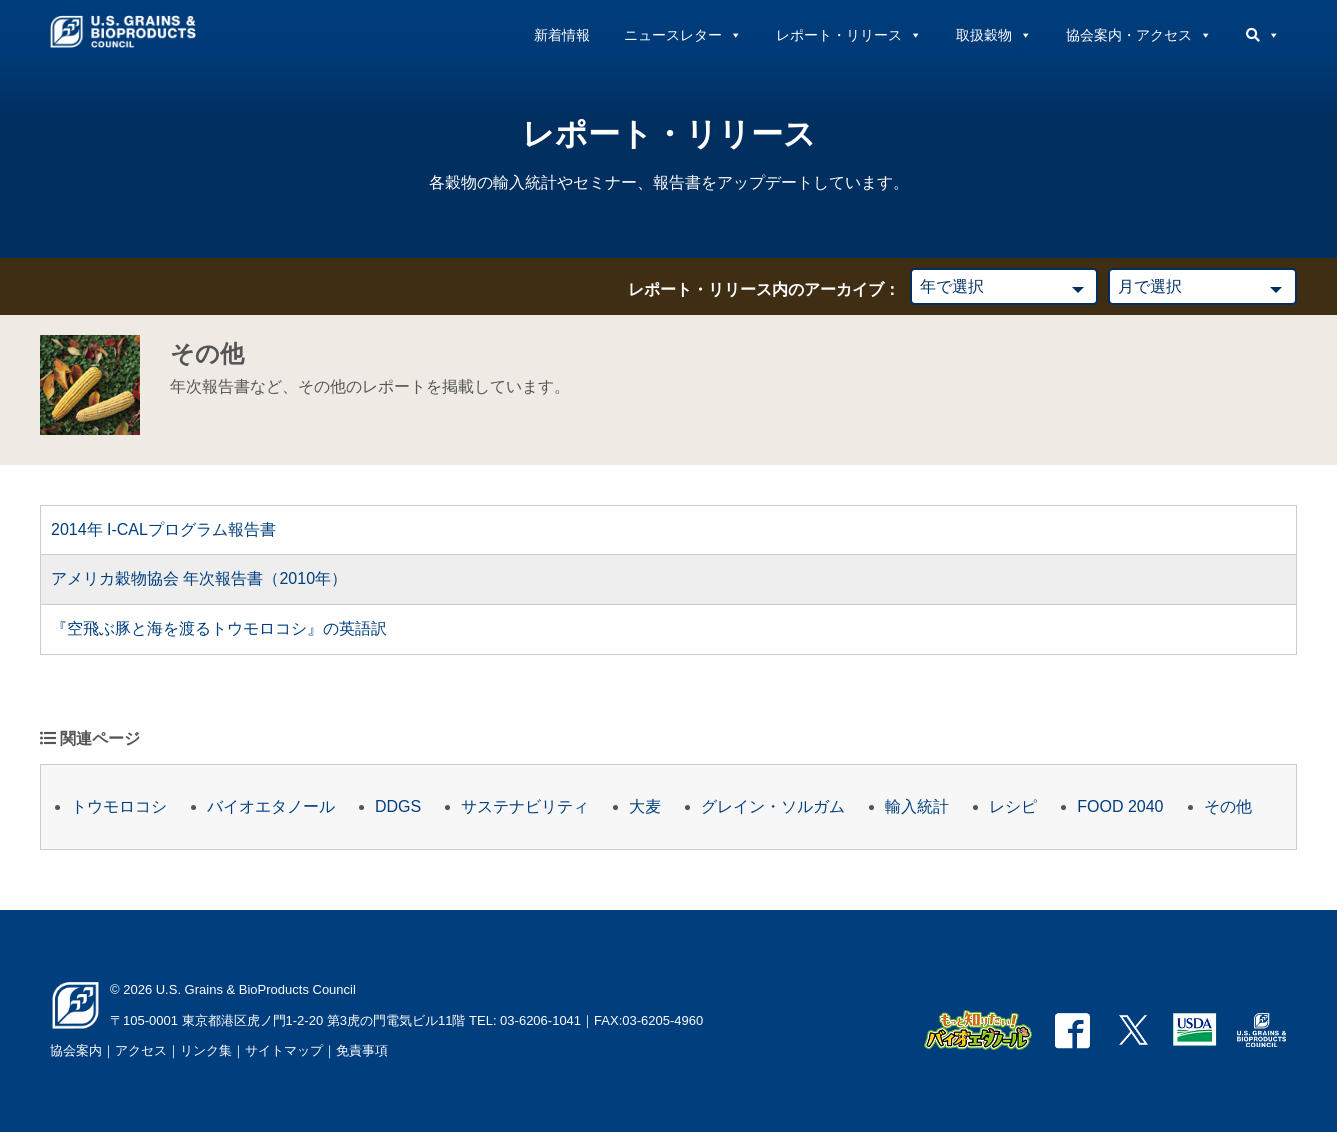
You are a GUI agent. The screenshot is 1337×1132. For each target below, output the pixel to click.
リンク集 (206, 1050)
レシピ (1013, 806)
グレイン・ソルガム (773, 806)
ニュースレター (683, 35)
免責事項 (362, 1050)
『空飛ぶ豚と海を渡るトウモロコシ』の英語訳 (219, 628)
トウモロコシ (119, 806)
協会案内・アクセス (1139, 35)
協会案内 (76, 1050)
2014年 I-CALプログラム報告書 (163, 529)
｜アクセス (134, 1050)
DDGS (398, 806)
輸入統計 (917, 806)
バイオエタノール (271, 806)
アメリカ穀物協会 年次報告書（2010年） (199, 578)
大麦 (645, 806)
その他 (1228, 806)
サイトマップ (284, 1050)
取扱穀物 (994, 35)
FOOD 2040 (1120, 806)
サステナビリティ (525, 806)
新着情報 (562, 35)
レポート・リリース (849, 35)
